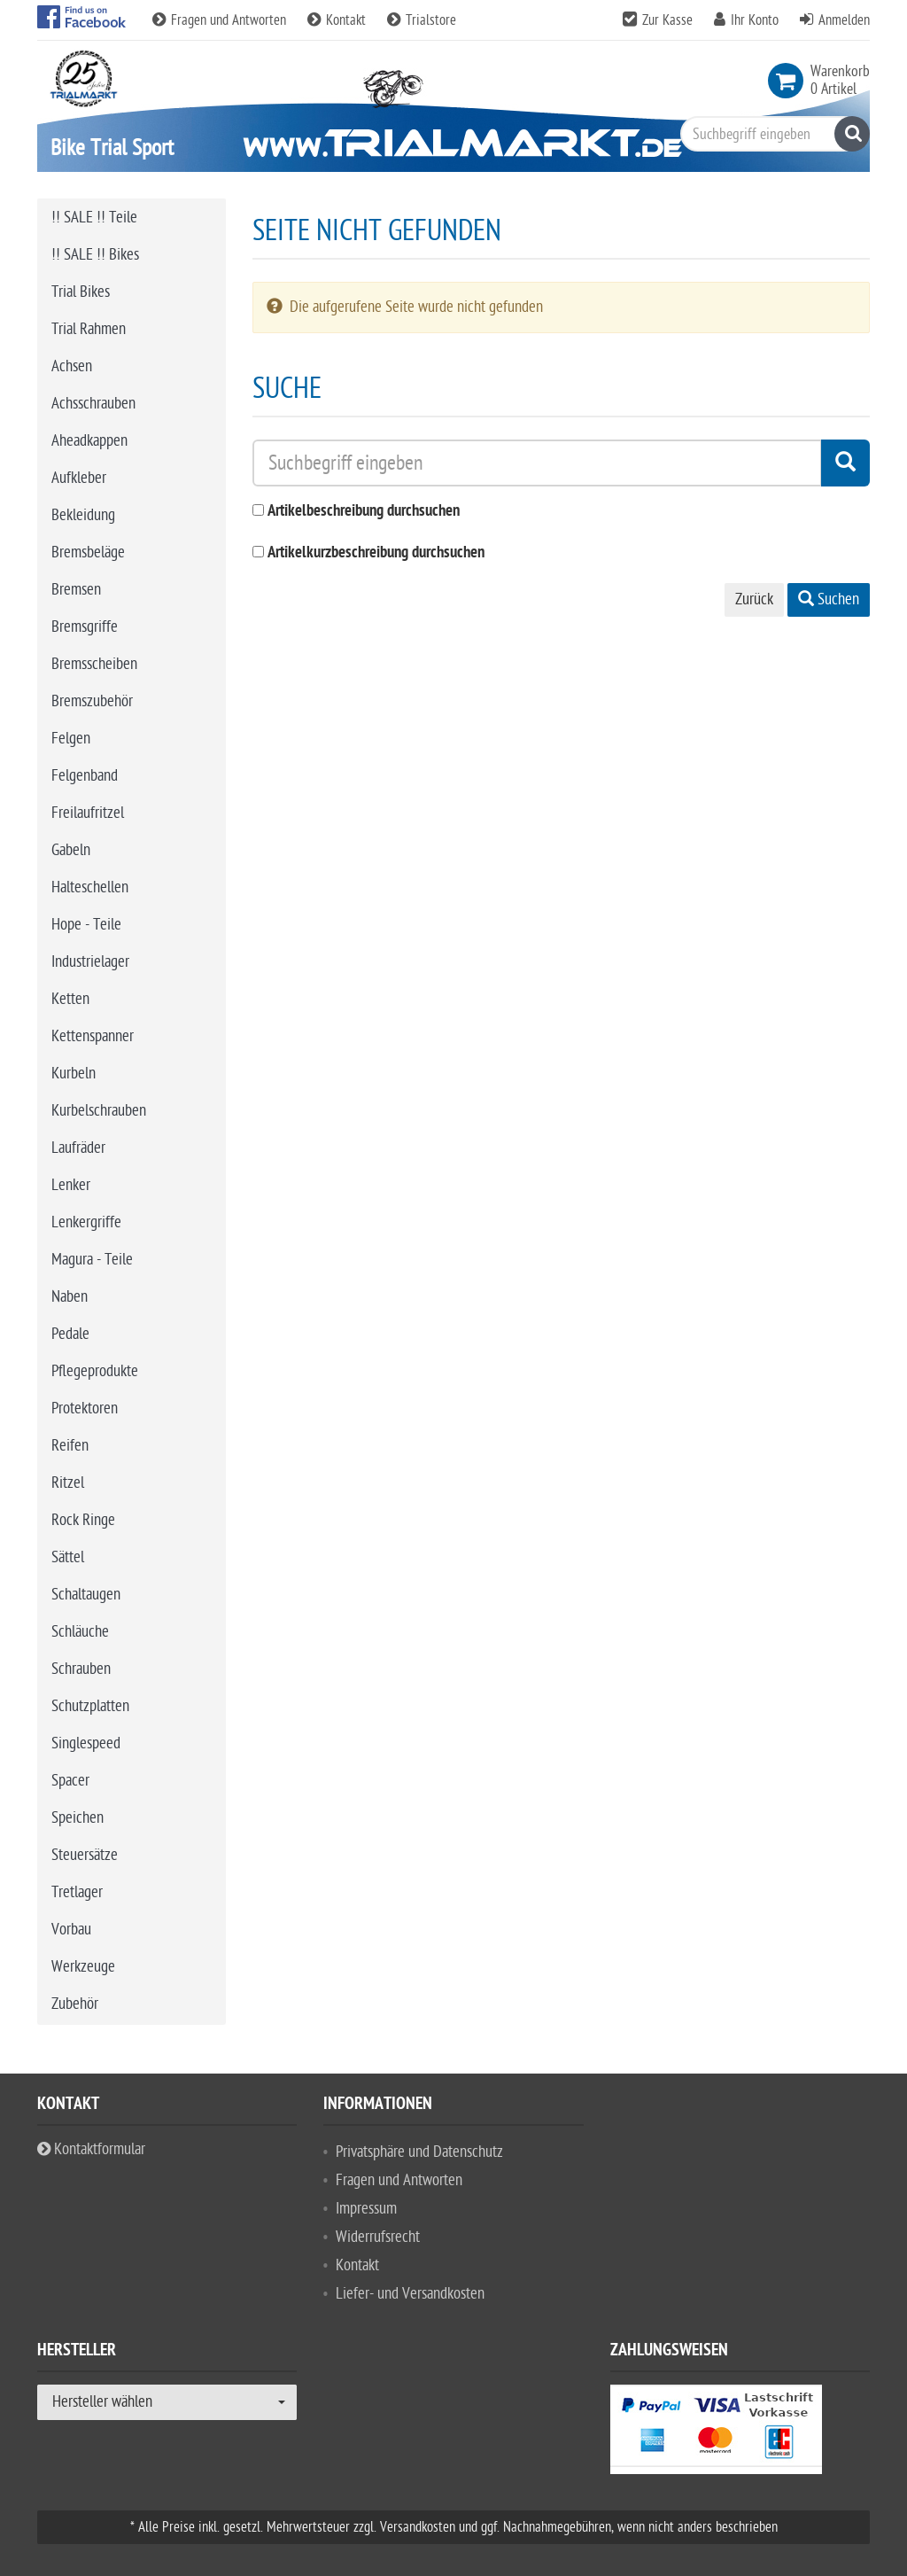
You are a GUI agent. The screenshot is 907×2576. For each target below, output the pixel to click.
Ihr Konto (755, 20)
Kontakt (338, 20)
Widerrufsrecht (378, 2237)
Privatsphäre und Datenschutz (419, 2152)
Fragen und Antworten (221, 20)
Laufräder (78, 1148)
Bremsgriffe (84, 627)
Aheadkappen (89, 441)
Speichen (77, 1818)
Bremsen (76, 589)
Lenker (70, 1185)
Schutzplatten (90, 1706)
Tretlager (77, 1892)
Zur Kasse (667, 20)
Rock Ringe (83, 1520)
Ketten (70, 999)
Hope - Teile (86, 924)
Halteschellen (89, 887)
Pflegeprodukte (94, 1371)
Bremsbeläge (88, 552)
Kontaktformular (91, 2149)
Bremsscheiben (94, 664)
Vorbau (71, 1929)
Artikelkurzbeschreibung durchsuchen (376, 553)
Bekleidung (83, 515)
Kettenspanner (92, 1036)
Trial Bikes (80, 292)
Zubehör (74, 2004)
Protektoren (84, 1408)
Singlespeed (85, 1743)
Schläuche (80, 1632)
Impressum (366, 2208)
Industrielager (90, 962)
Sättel (67, 1557)
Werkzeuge (83, 1966)
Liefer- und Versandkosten (410, 2293)
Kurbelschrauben (98, 1110)
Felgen (70, 738)
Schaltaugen (85, 1594)
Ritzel (67, 1483)
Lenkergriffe (86, 1222)
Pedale (70, 1334)
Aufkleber (78, 478)
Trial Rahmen (88, 329)
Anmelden (844, 20)
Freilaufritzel (87, 813)
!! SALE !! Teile (94, 217)
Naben (69, 1297)
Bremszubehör (92, 701)
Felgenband (84, 776)
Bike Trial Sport (112, 147)
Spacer (70, 1780)
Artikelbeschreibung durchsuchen (363, 512)
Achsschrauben (93, 403)
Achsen (71, 366)
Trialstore (421, 20)
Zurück (754, 599)
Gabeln (70, 850)
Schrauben (81, 1669)
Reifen (70, 1445)
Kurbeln (73, 1073)
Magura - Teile (92, 1259)
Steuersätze (84, 1855)
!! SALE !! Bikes (95, 254)
